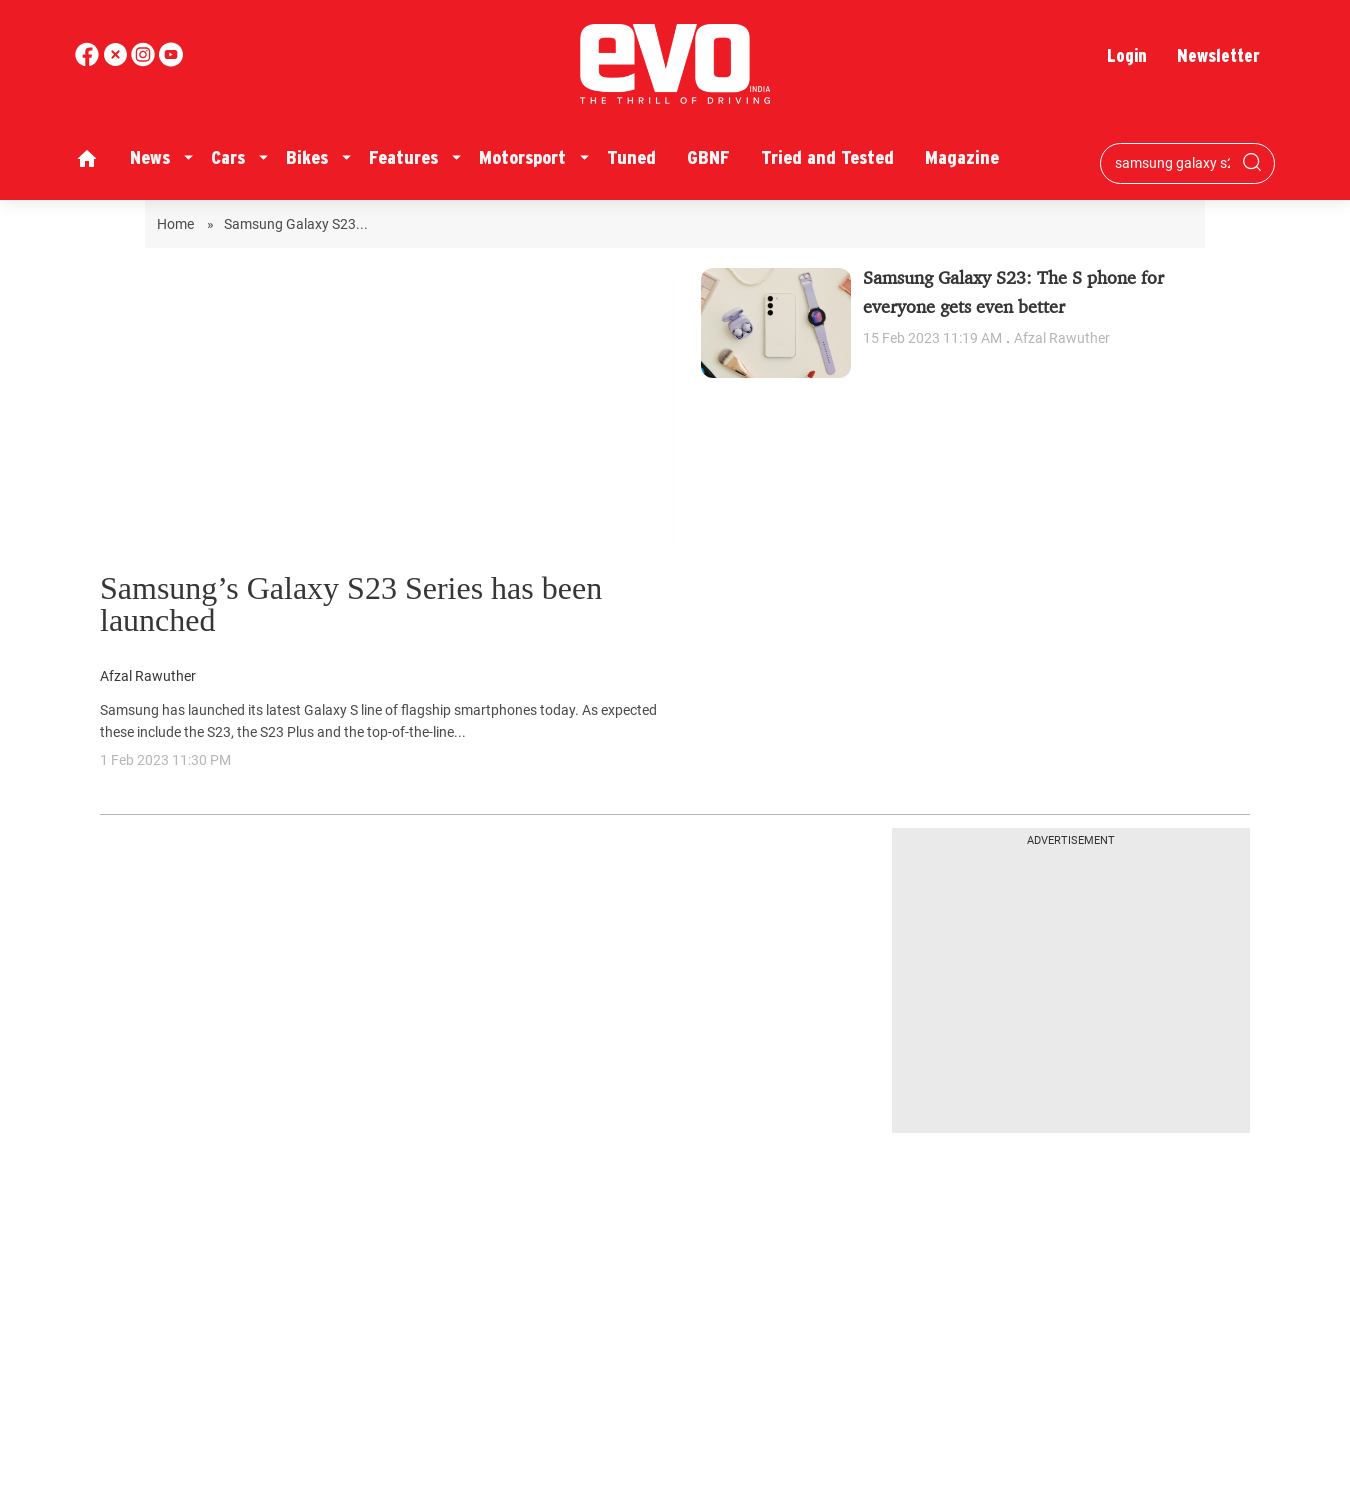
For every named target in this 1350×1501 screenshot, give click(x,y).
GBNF (708, 157)
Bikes (307, 157)
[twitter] (117, 61)
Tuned (631, 157)
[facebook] (89, 61)
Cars (228, 157)
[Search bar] (1172, 163)
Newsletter (1218, 55)
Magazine (962, 157)
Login (1127, 55)
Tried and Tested (827, 157)
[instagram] (171, 61)
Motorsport (522, 157)
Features (403, 157)
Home (177, 224)
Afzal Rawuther (148, 676)
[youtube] (145, 61)
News (150, 157)
